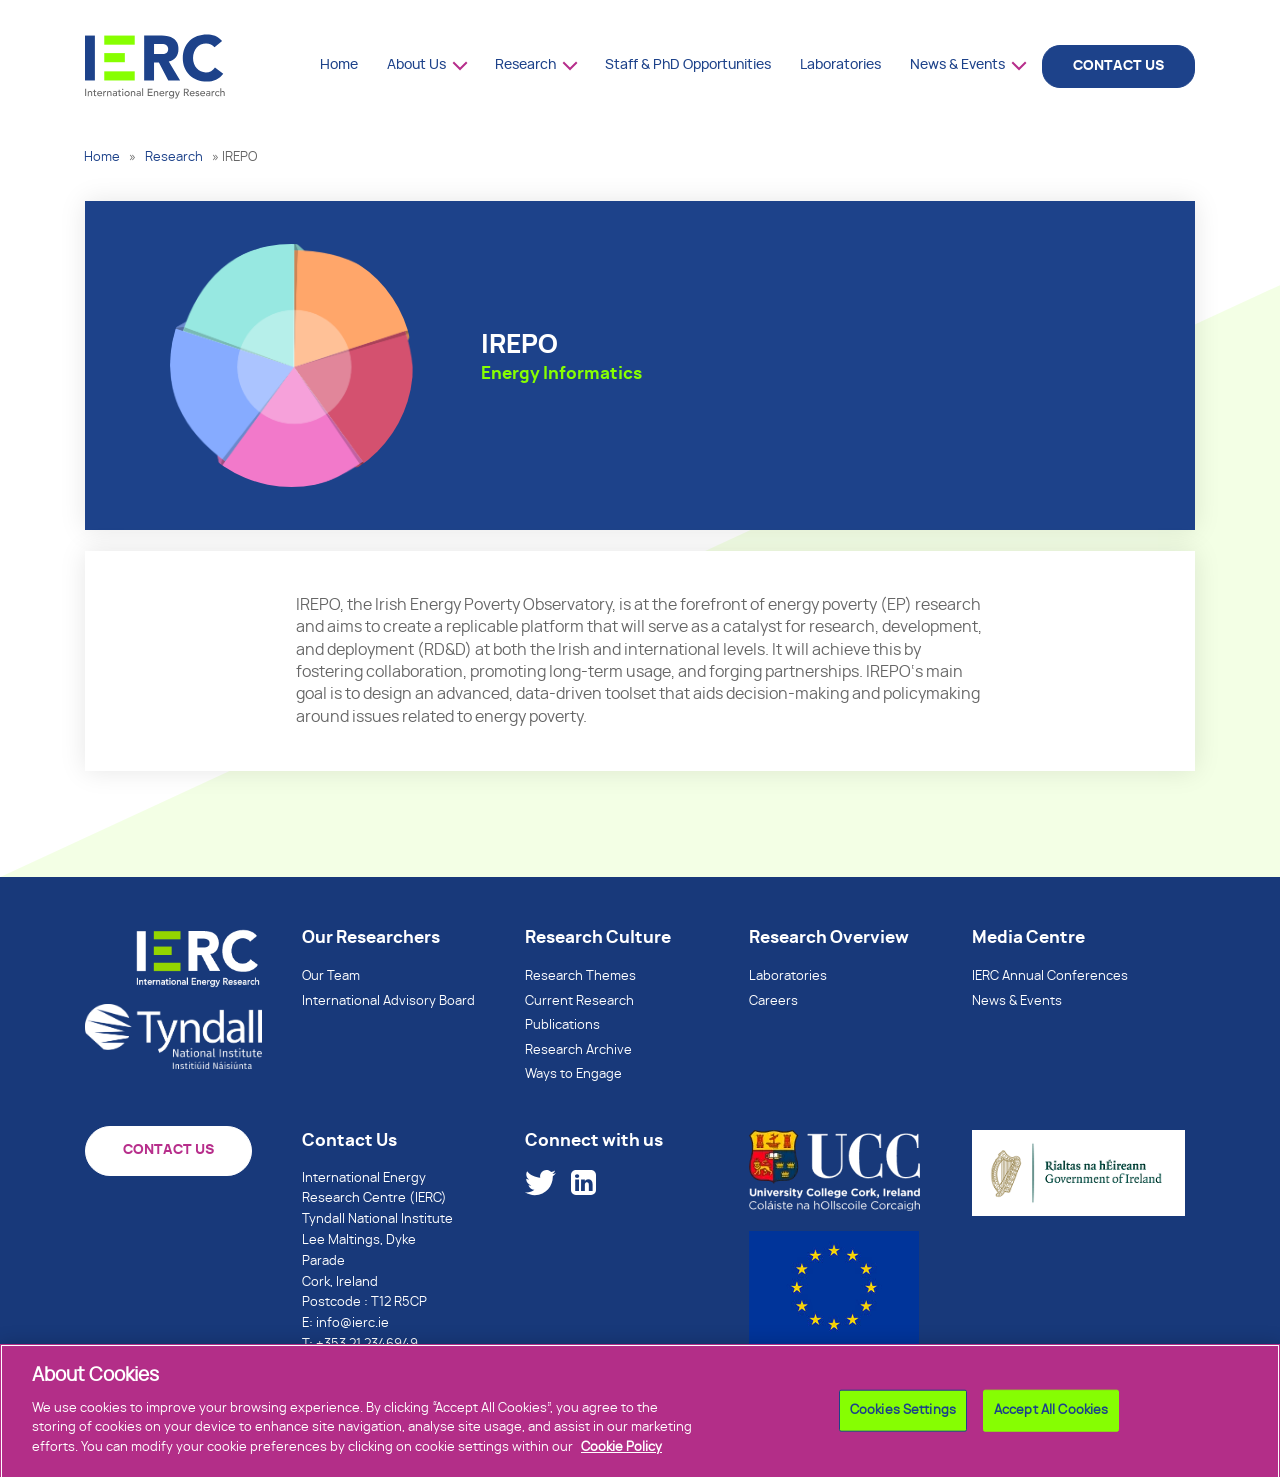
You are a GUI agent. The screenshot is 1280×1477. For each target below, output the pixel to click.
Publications (562, 1025)
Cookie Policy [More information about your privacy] (621, 1454)
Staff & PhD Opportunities (688, 65)
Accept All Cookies (1051, 1417)
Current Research (579, 1001)
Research (525, 65)
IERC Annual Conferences (1050, 976)
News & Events (957, 65)
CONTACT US (1118, 66)
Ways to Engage (573, 1074)
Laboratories (840, 65)
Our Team (331, 976)
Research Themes (580, 976)
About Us (416, 65)
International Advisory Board (388, 1001)
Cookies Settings (903, 1417)
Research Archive (578, 1050)
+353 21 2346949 (367, 1344)
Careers (773, 1001)
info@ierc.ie (352, 1323)
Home (339, 65)
